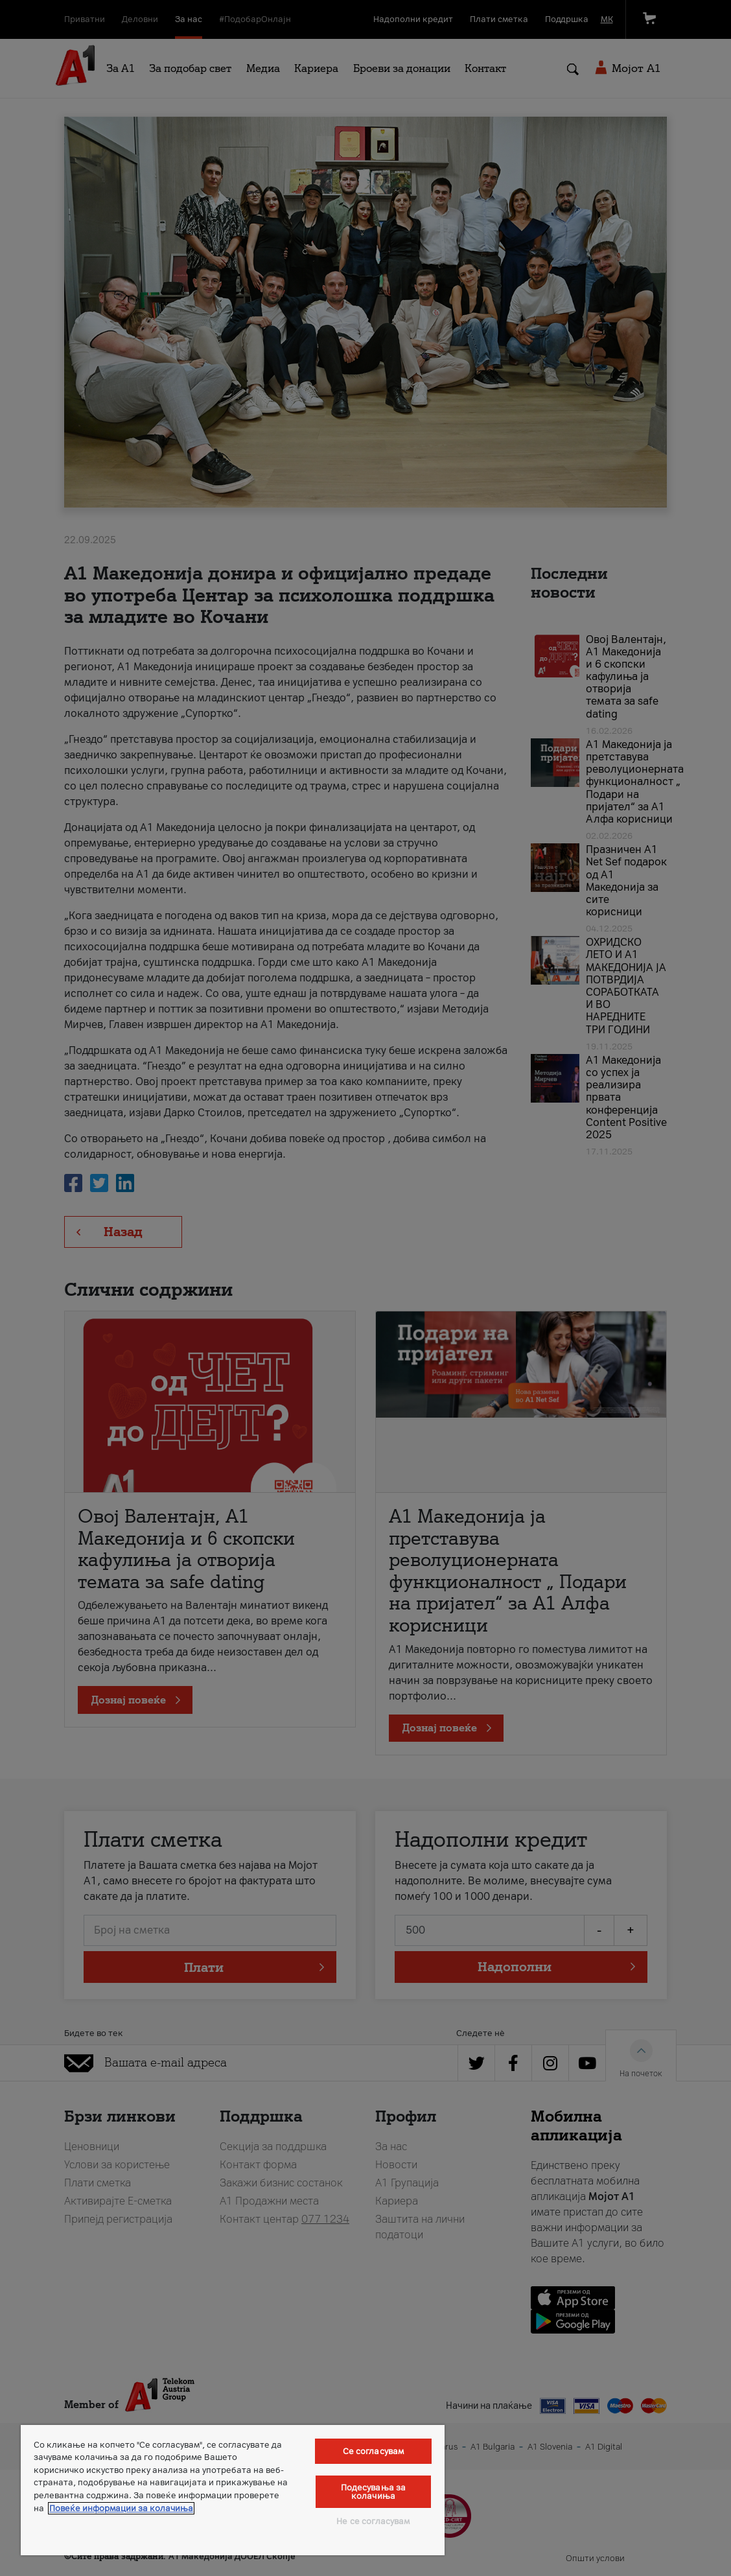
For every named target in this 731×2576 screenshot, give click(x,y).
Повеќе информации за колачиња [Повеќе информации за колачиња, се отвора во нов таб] (121, 2508)
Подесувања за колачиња (373, 2492)
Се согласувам (373, 2451)
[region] (233, 2490)
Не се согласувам (373, 2521)
